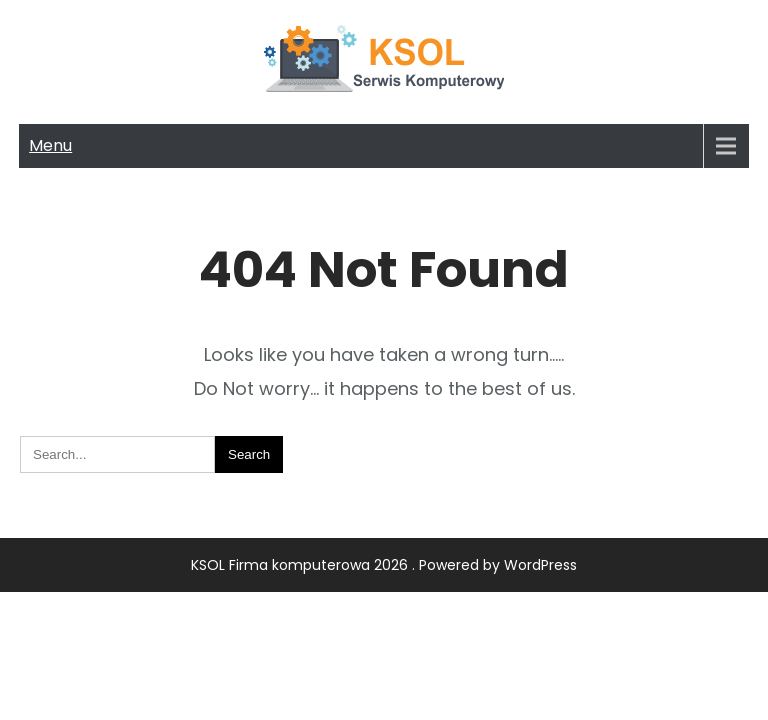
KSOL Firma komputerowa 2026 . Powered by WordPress (384, 565)
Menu (50, 145)
